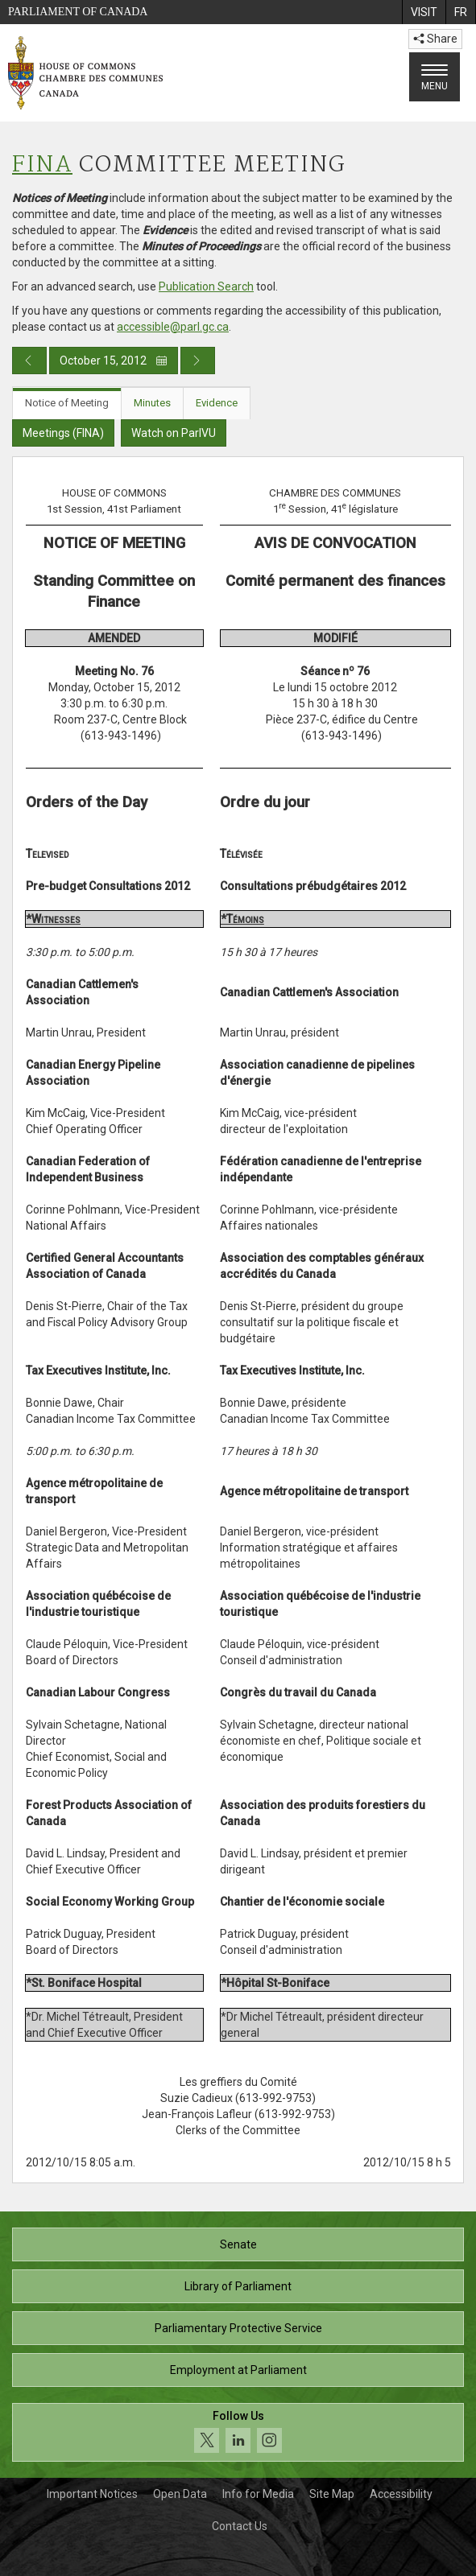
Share (435, 38)
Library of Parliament (238, 2286)
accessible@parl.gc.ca (173, 326)
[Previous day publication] (29, 360)
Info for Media (258, 2493)
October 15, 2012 (114, 360)
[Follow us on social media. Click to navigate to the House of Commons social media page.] (238, 2432)
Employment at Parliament (238, 2370)
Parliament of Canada (77, 12)
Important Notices (92, 2493)
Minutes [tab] (152, 403)
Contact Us (239, 2526)
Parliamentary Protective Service (238, 2328)
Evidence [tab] (217, 403)
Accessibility (401, 2493)
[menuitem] (423, 12)
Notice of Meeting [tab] (67, 403)
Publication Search (206, 286)
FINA (42, 165)
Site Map (331, 2493)
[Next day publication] (197, 360)
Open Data (180, 2493)
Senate (238, 2244)
